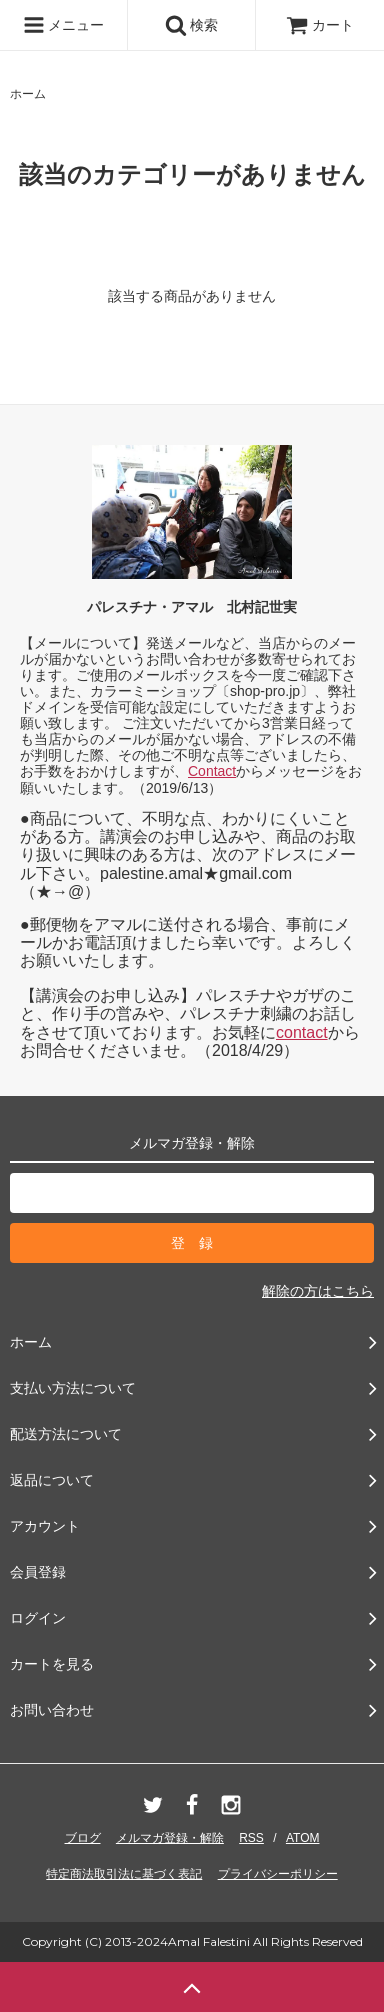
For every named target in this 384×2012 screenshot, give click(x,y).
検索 (192, 25)
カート (320, 25)
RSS (251, 1838)
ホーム (28, 94)
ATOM (303, 1838)
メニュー (64, 25)
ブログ (83, 1838)
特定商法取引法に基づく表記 (124, 1874)
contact (302, 1032)
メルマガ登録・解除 (170, 1838)
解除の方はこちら (318, 1291)
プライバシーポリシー (278, 1874)
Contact (212, 771)
